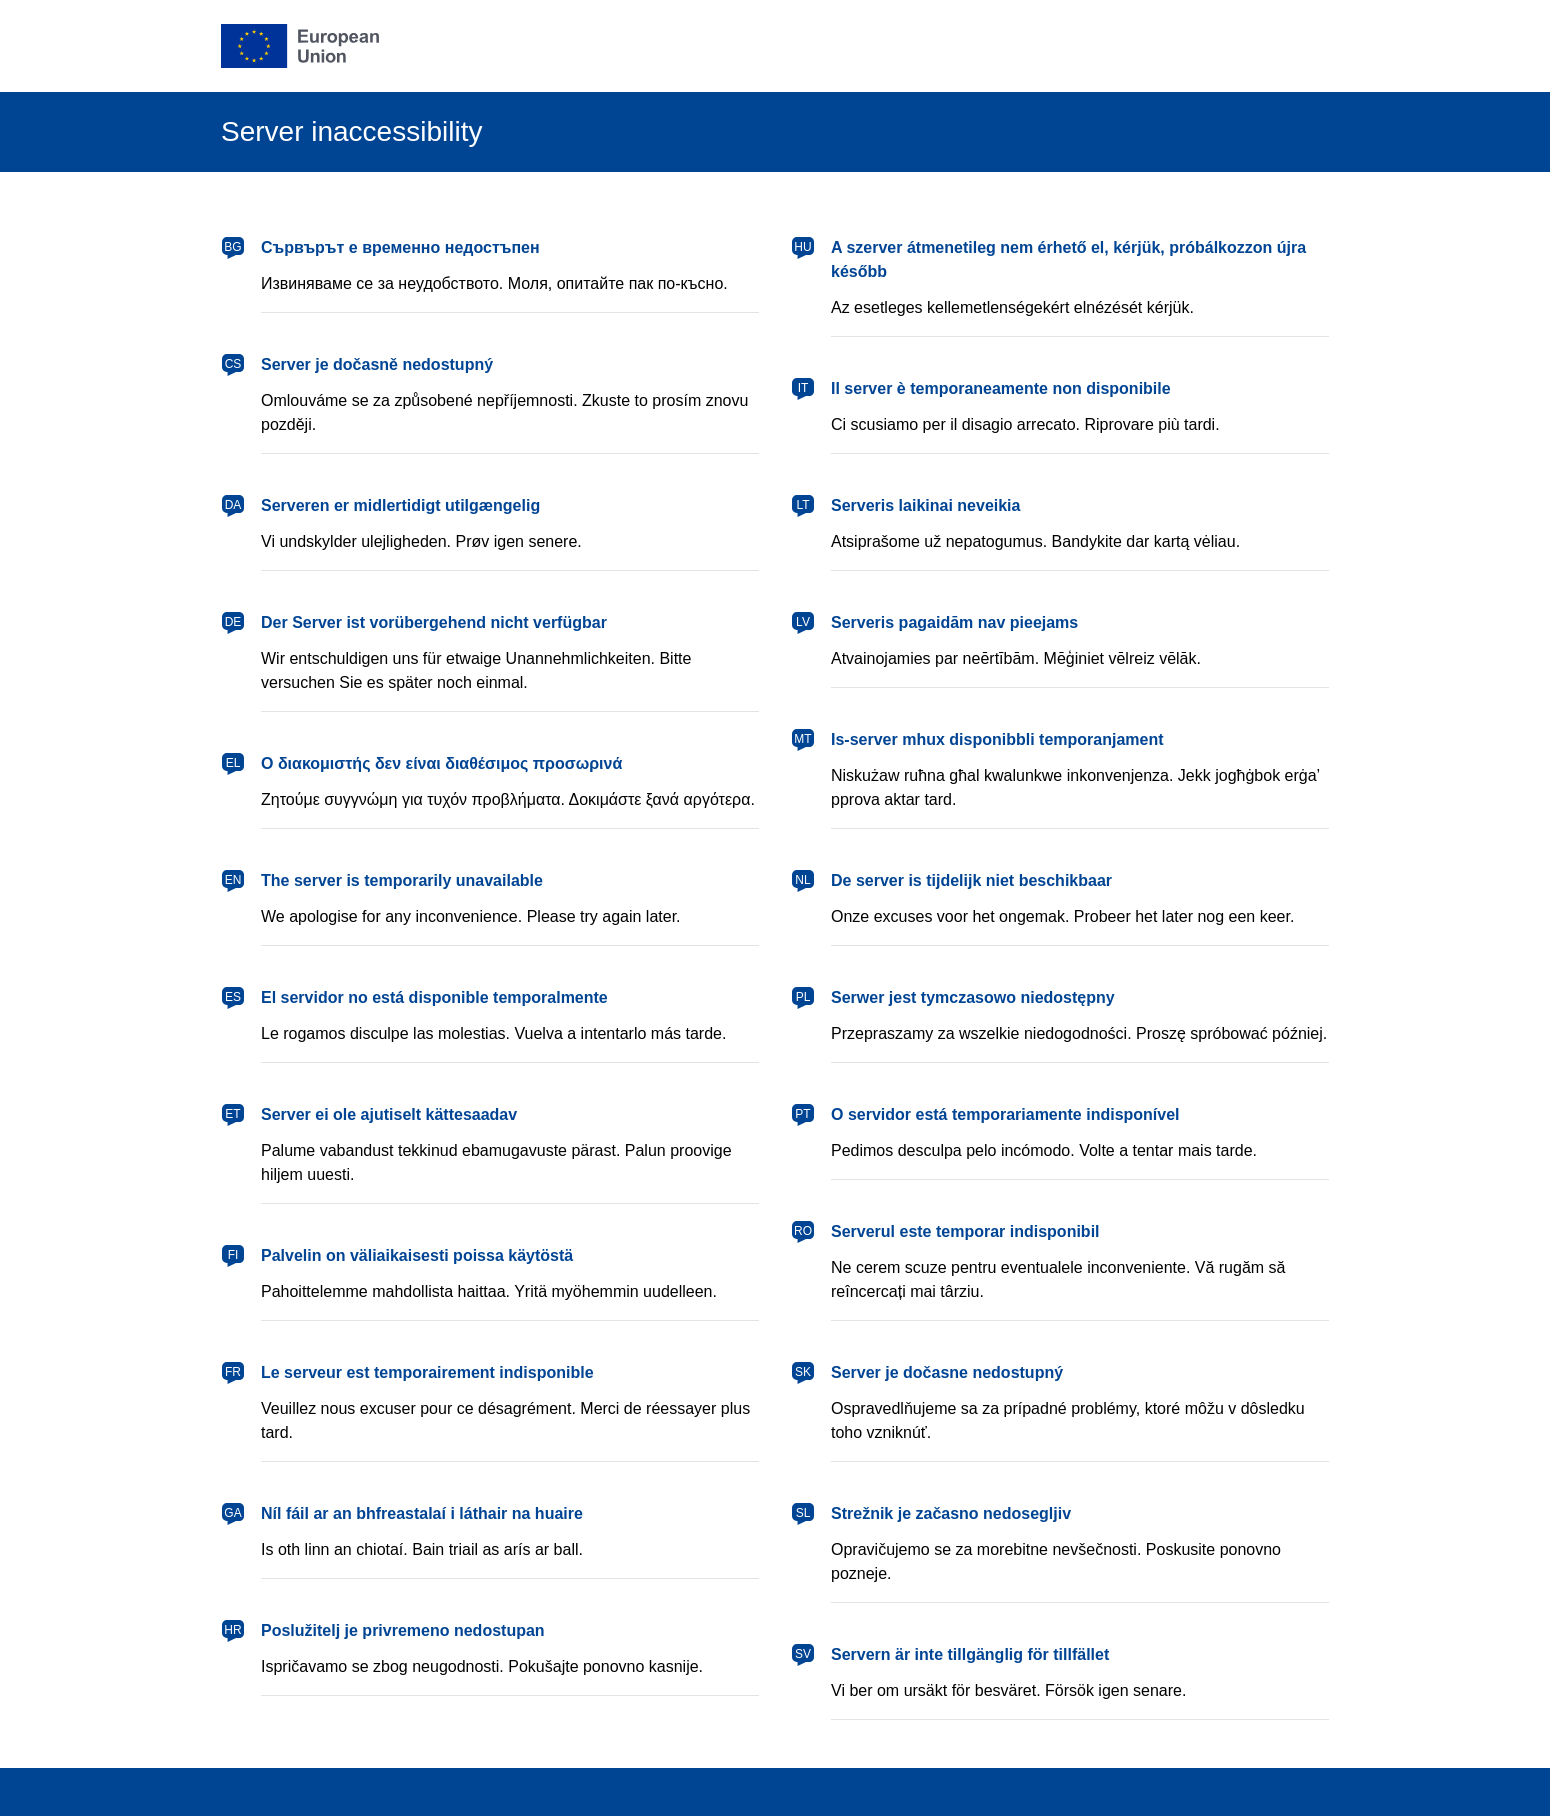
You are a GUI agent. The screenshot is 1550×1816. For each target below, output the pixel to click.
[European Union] (300, 46)
